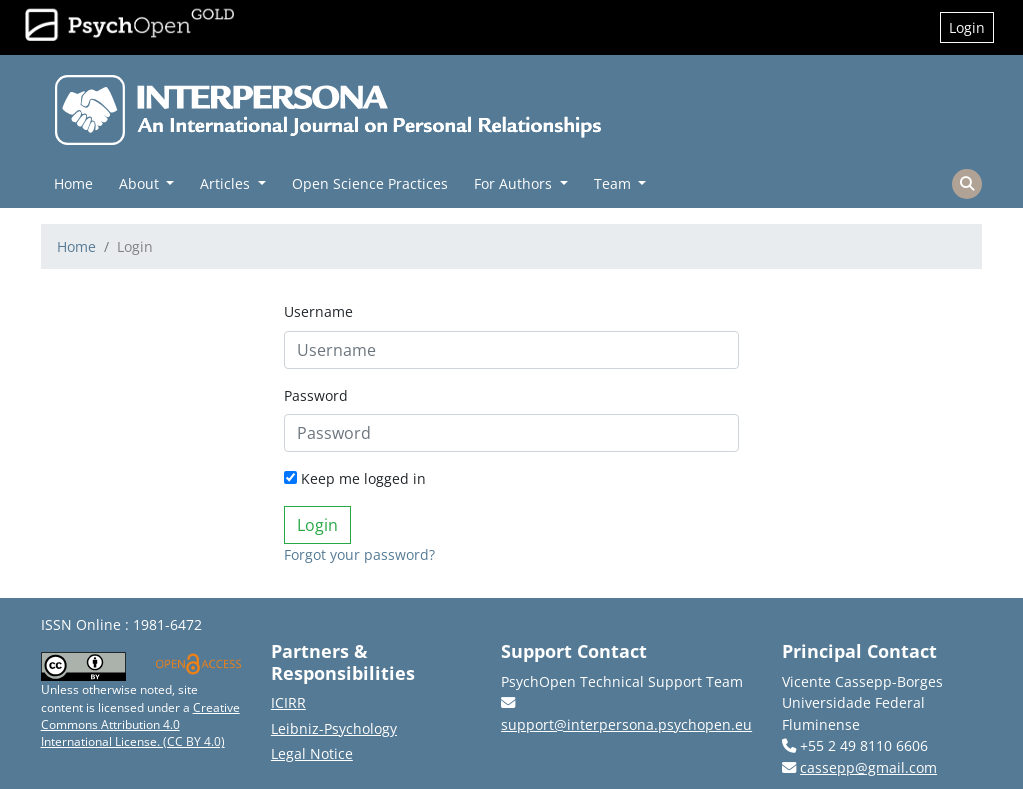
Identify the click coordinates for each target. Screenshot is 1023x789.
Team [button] (614, 183)
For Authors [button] (515, 183)
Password (316, 395)
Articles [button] (227, 183)
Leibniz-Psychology (334, 728)
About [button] (141, 183)
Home (73, 183)
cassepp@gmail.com (868, 767)
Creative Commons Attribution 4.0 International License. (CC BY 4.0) (140, 725)
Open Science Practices (370, 183)
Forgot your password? (359, 554)
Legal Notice (312, 753)
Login (967, 27)
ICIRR (288, 702)
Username (318, 311)
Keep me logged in (355, 478)
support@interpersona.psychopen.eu (626, 724)
